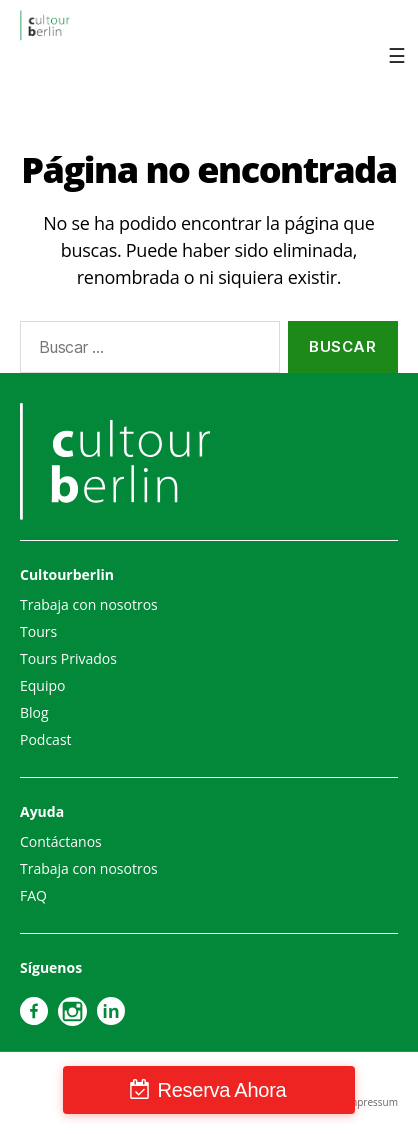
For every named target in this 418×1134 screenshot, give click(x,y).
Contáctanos (61, 841)
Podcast (46, 739)
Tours (38, 631)
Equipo (42, 685)
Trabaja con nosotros (89, 604)
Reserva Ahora (222, 1090)
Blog (34, 712)
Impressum (371, 1102)
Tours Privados (68, 658)
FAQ (33, 895)
